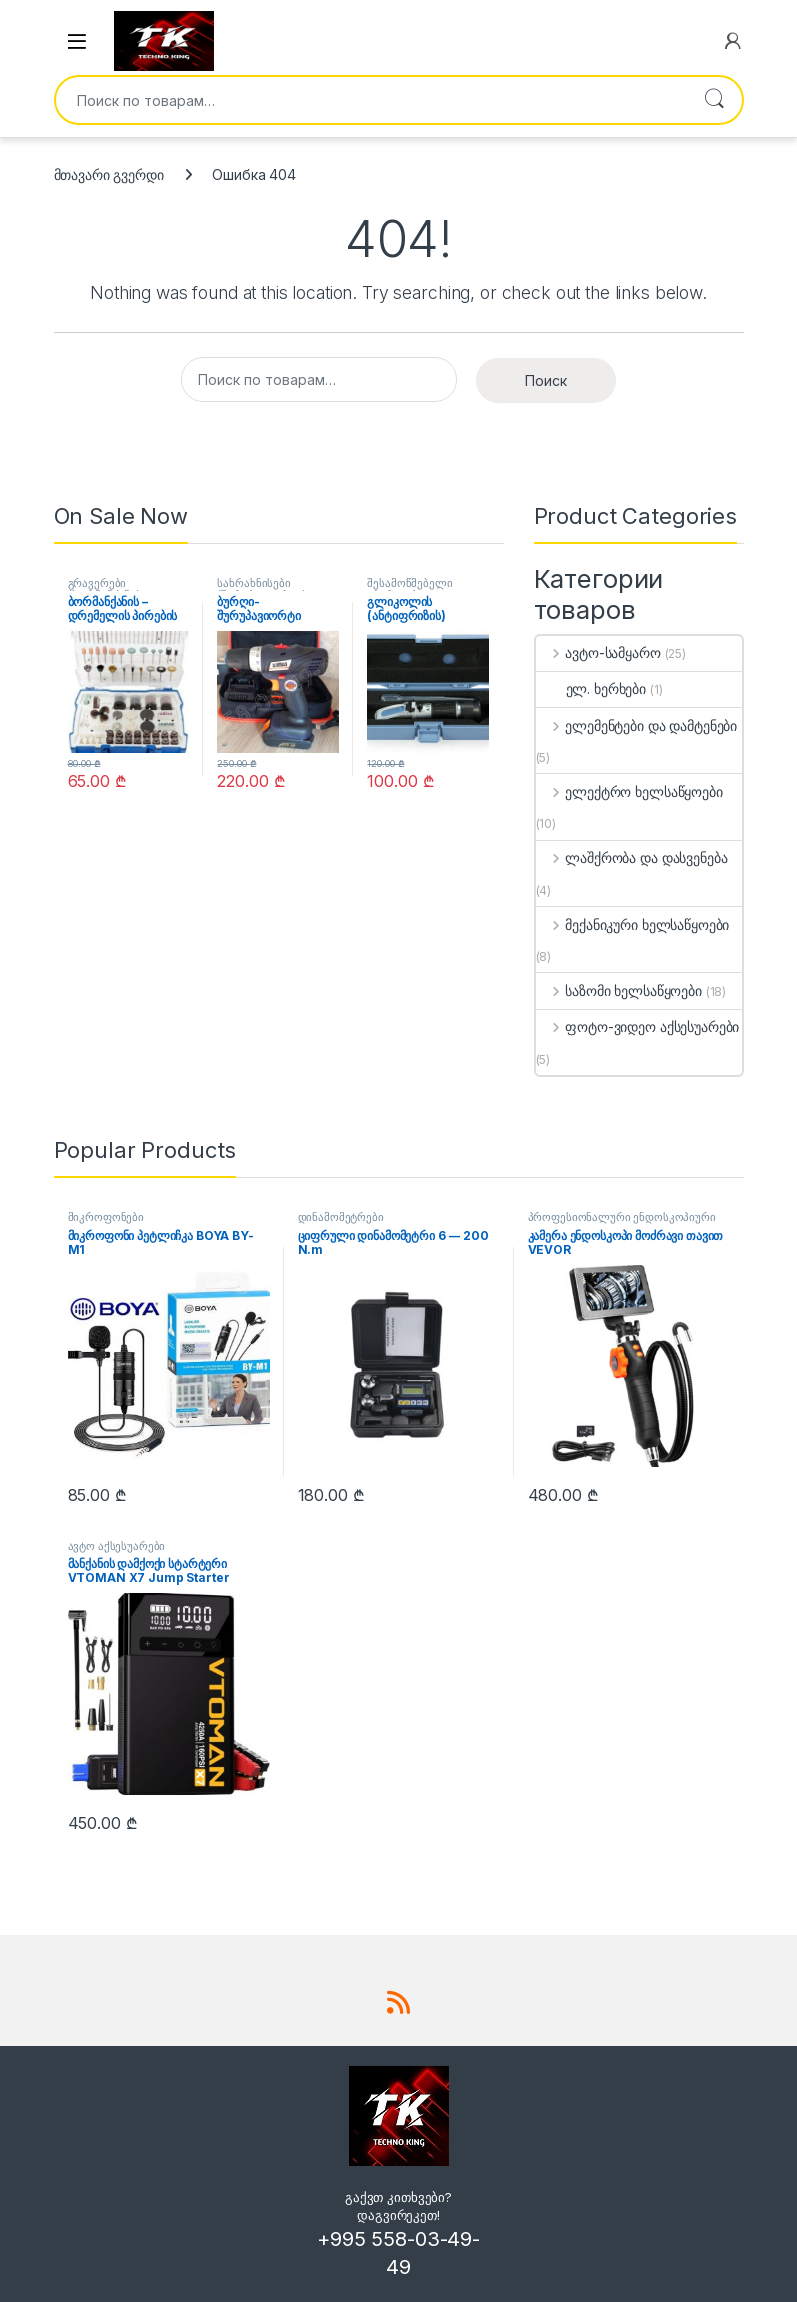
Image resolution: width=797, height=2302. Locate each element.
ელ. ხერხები (591, 688)
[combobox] (371, 100)
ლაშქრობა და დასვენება (632, 857)
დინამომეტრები (341, 1217)
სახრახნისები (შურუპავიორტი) (261, 589)
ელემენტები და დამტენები (637, 725)
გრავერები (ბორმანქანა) (104, 589)
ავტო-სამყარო (598, 652)
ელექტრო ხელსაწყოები (629, 791)
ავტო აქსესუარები (117, 1546)
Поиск (714, 100)
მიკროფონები (106, 1217)
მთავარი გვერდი (109, 174)
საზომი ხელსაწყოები (619, 990)
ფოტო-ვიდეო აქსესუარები (638, 1026)
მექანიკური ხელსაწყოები (633, 924)
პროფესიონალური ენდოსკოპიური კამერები (622, 1223)
